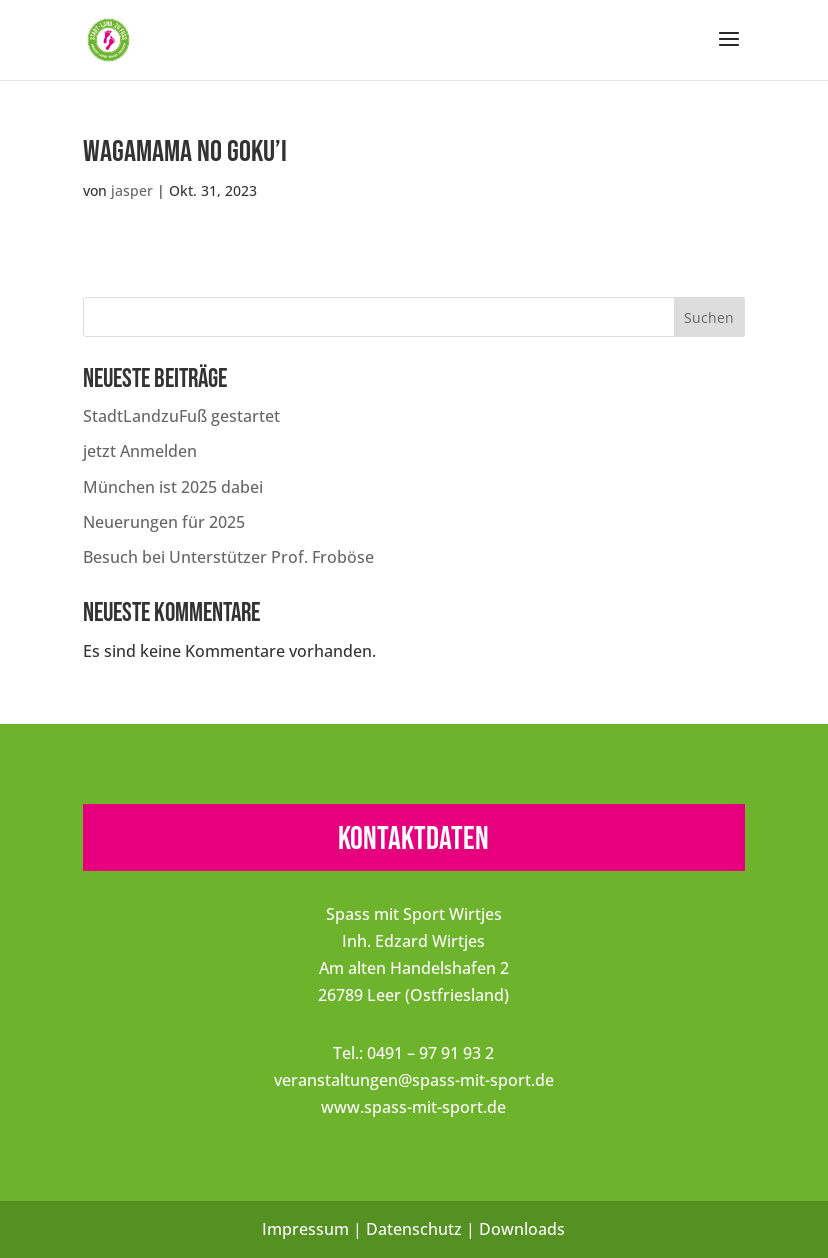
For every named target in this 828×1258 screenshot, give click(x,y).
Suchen (709, 317)
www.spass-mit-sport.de (413, 1107)
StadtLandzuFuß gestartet (181, 416)
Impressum (305, 1229)
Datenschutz (414, 1229)
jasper (132, 190)
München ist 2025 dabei (173, 487)
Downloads (522, 1229)
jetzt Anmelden (140, 451)
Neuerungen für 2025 (164, 522)
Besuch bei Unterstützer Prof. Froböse (228, 557)
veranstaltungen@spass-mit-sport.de (414, 1080)
